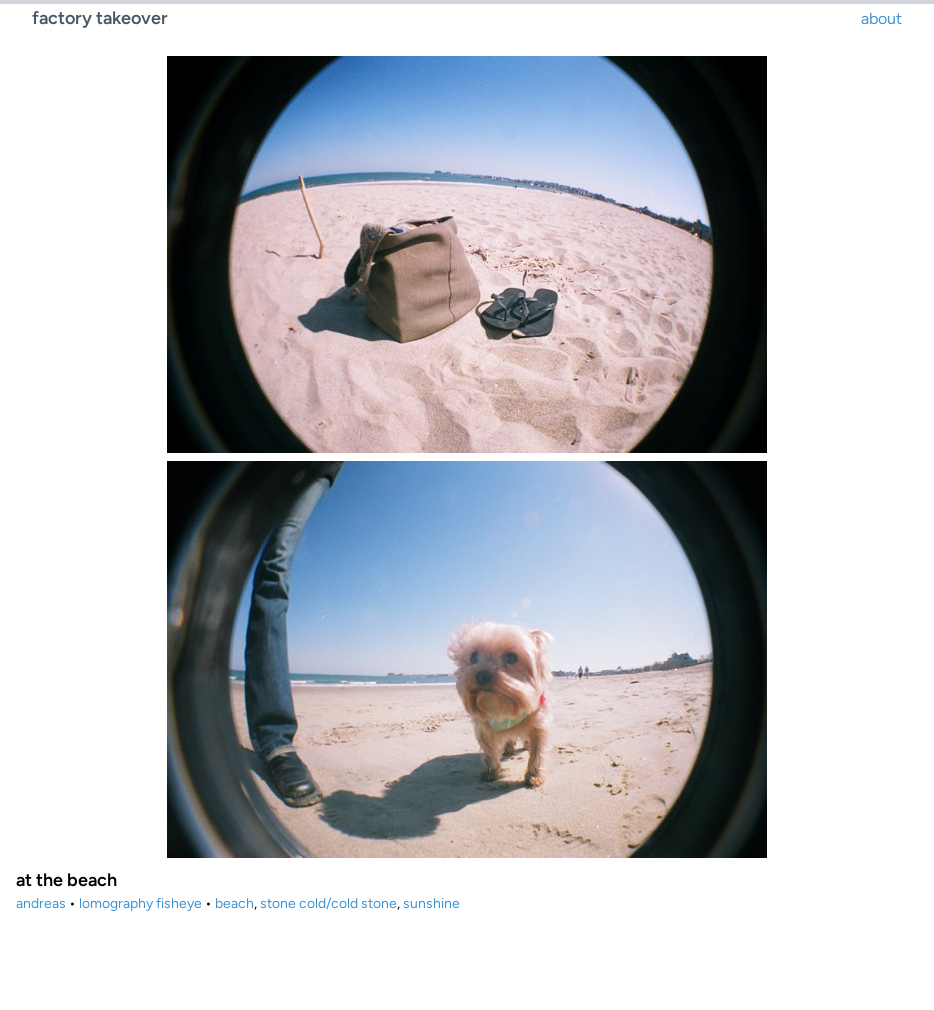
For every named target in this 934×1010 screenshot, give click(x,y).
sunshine (431, 903)
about (881, 18)
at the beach (66, 880)
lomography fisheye (140, 903)
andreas (41, 903)
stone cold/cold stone (328, 903)
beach (234, 903)
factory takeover (100, 18)
